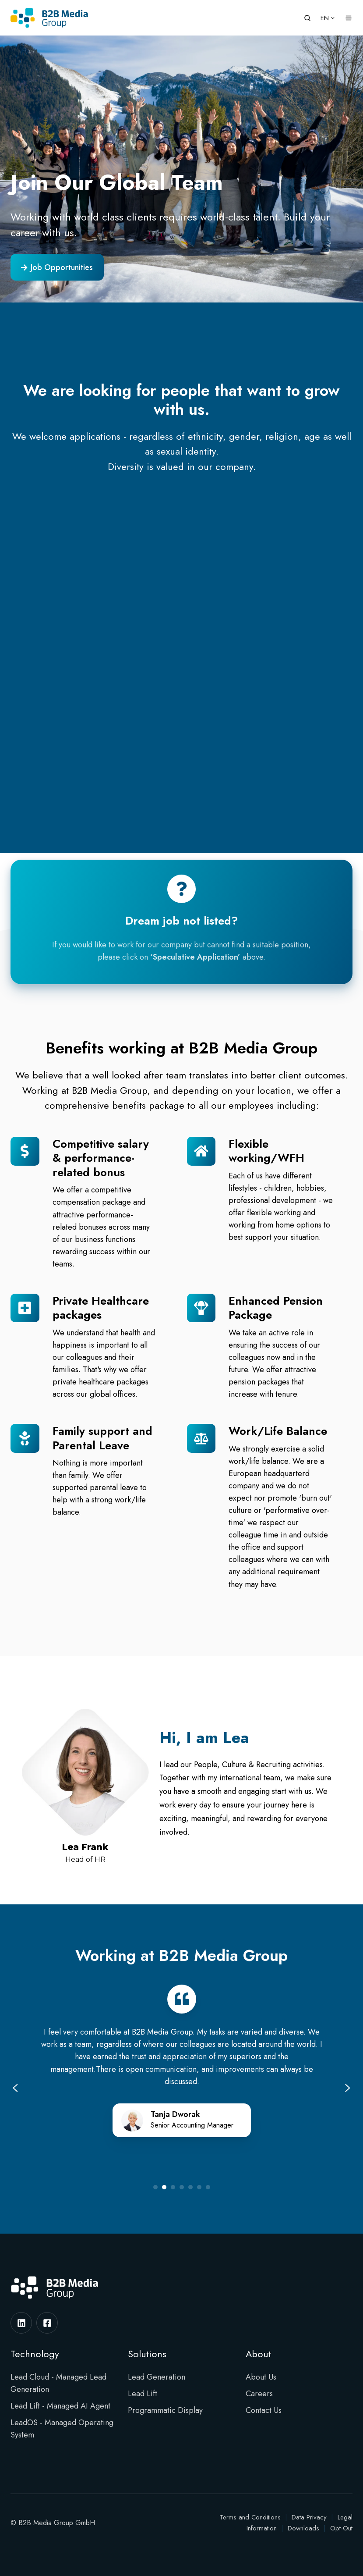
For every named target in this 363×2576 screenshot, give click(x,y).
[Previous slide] (15, 2088)
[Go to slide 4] (182, 2187)
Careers (259, 2393)
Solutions (147, 2354)
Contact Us (264, 2410)
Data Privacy (309, 2517)
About (258, 2354)
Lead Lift (142, 2393)
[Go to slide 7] (208, 2187)
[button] (307, 18)
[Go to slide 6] (199, 2187)
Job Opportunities (57, 267)
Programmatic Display (165, 2410)
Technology (35, 2354)
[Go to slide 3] (173, 2187)
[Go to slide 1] (155, 2187)
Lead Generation (156, 2377)
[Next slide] (347, 2088)
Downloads (303, 2528)
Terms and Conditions (250, 2517)
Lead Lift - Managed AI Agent (60, 2406)
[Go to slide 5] (190, 2187)
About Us (261, 2377)
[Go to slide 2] (164, 2187)
